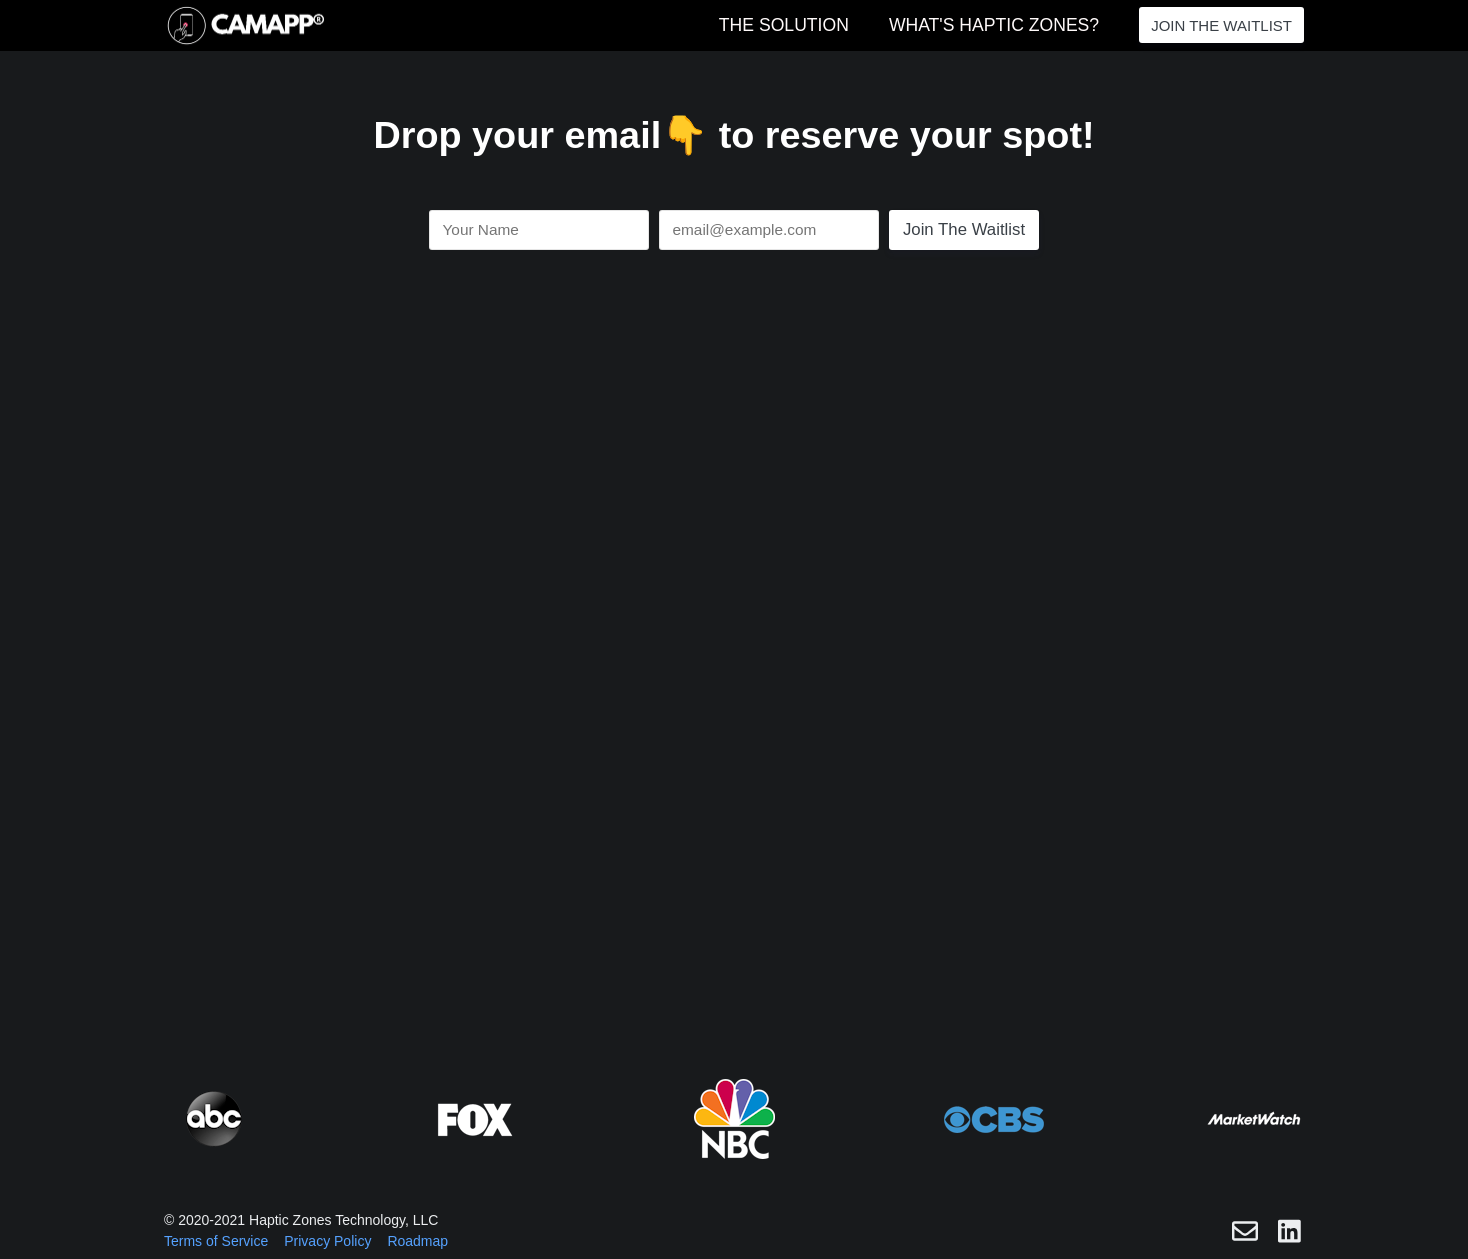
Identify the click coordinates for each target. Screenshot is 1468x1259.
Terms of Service (216, 1241)
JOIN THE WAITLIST (1221, 25)
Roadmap (417, 1241)
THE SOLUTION (784, 25)
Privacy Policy (327, 1241)
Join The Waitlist (964, 229)
